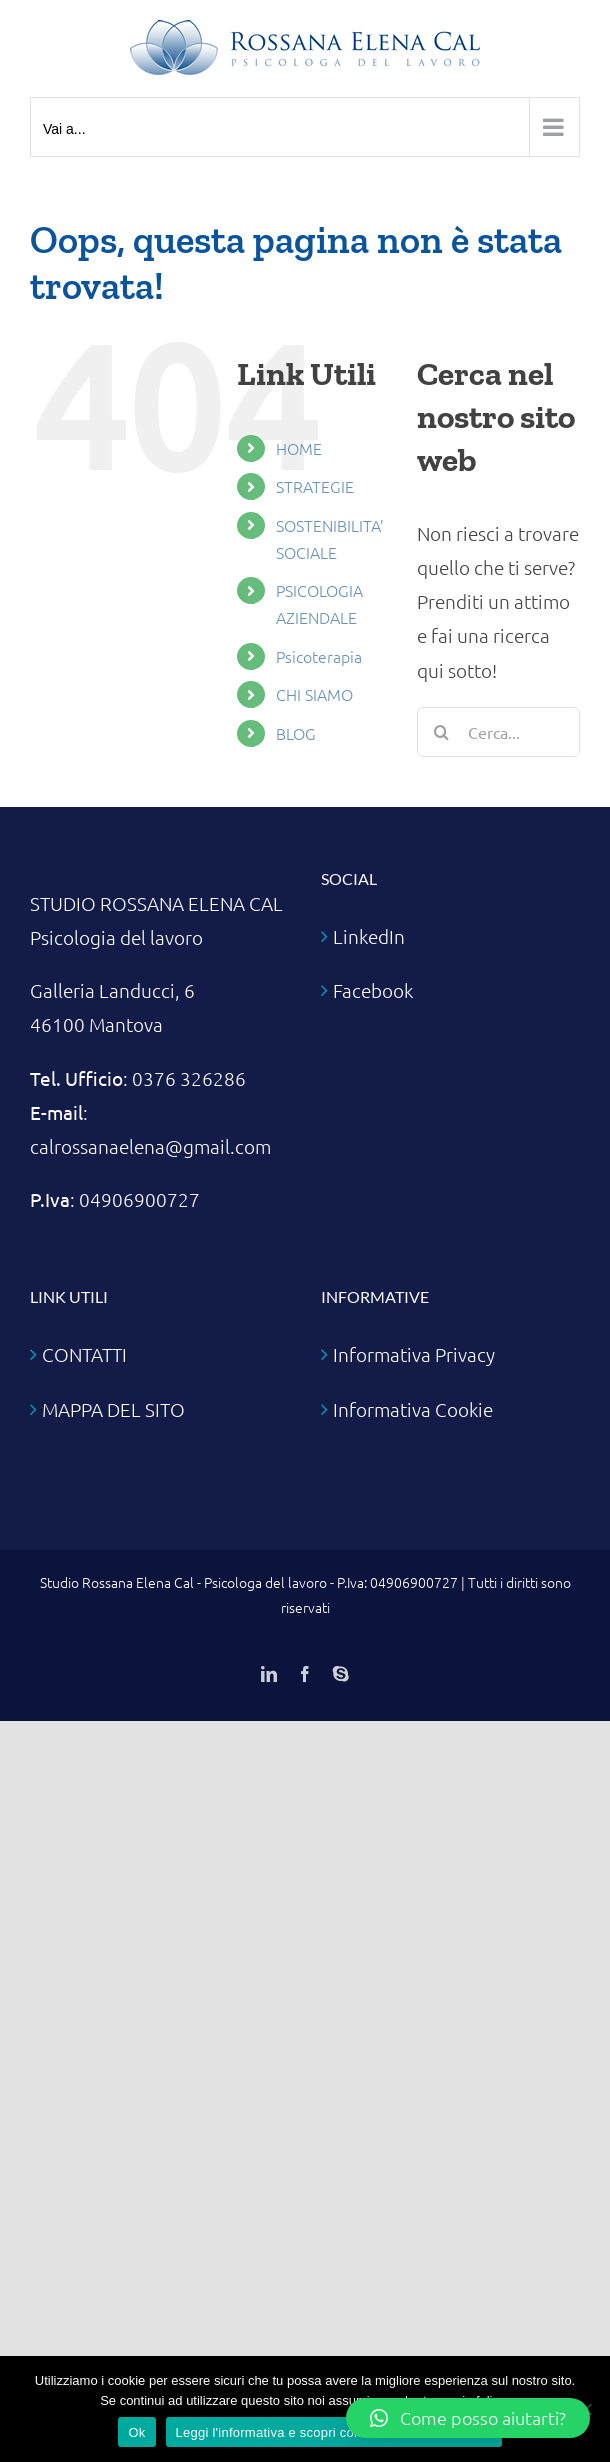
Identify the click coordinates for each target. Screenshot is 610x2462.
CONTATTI (84, 1354)
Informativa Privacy (414, 1354)
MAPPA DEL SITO (113, 1409)
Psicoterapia (319, 656)
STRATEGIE (315, 486)
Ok (136, 2432)
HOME (299, 448)
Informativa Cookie (413, 1409)
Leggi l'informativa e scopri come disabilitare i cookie (334, 2432)
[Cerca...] (498, 732)
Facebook (373, 990)
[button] (468, 2418)
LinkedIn (369, 936)
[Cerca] (442, 732)
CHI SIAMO (314, 694)
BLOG (296, 733)
